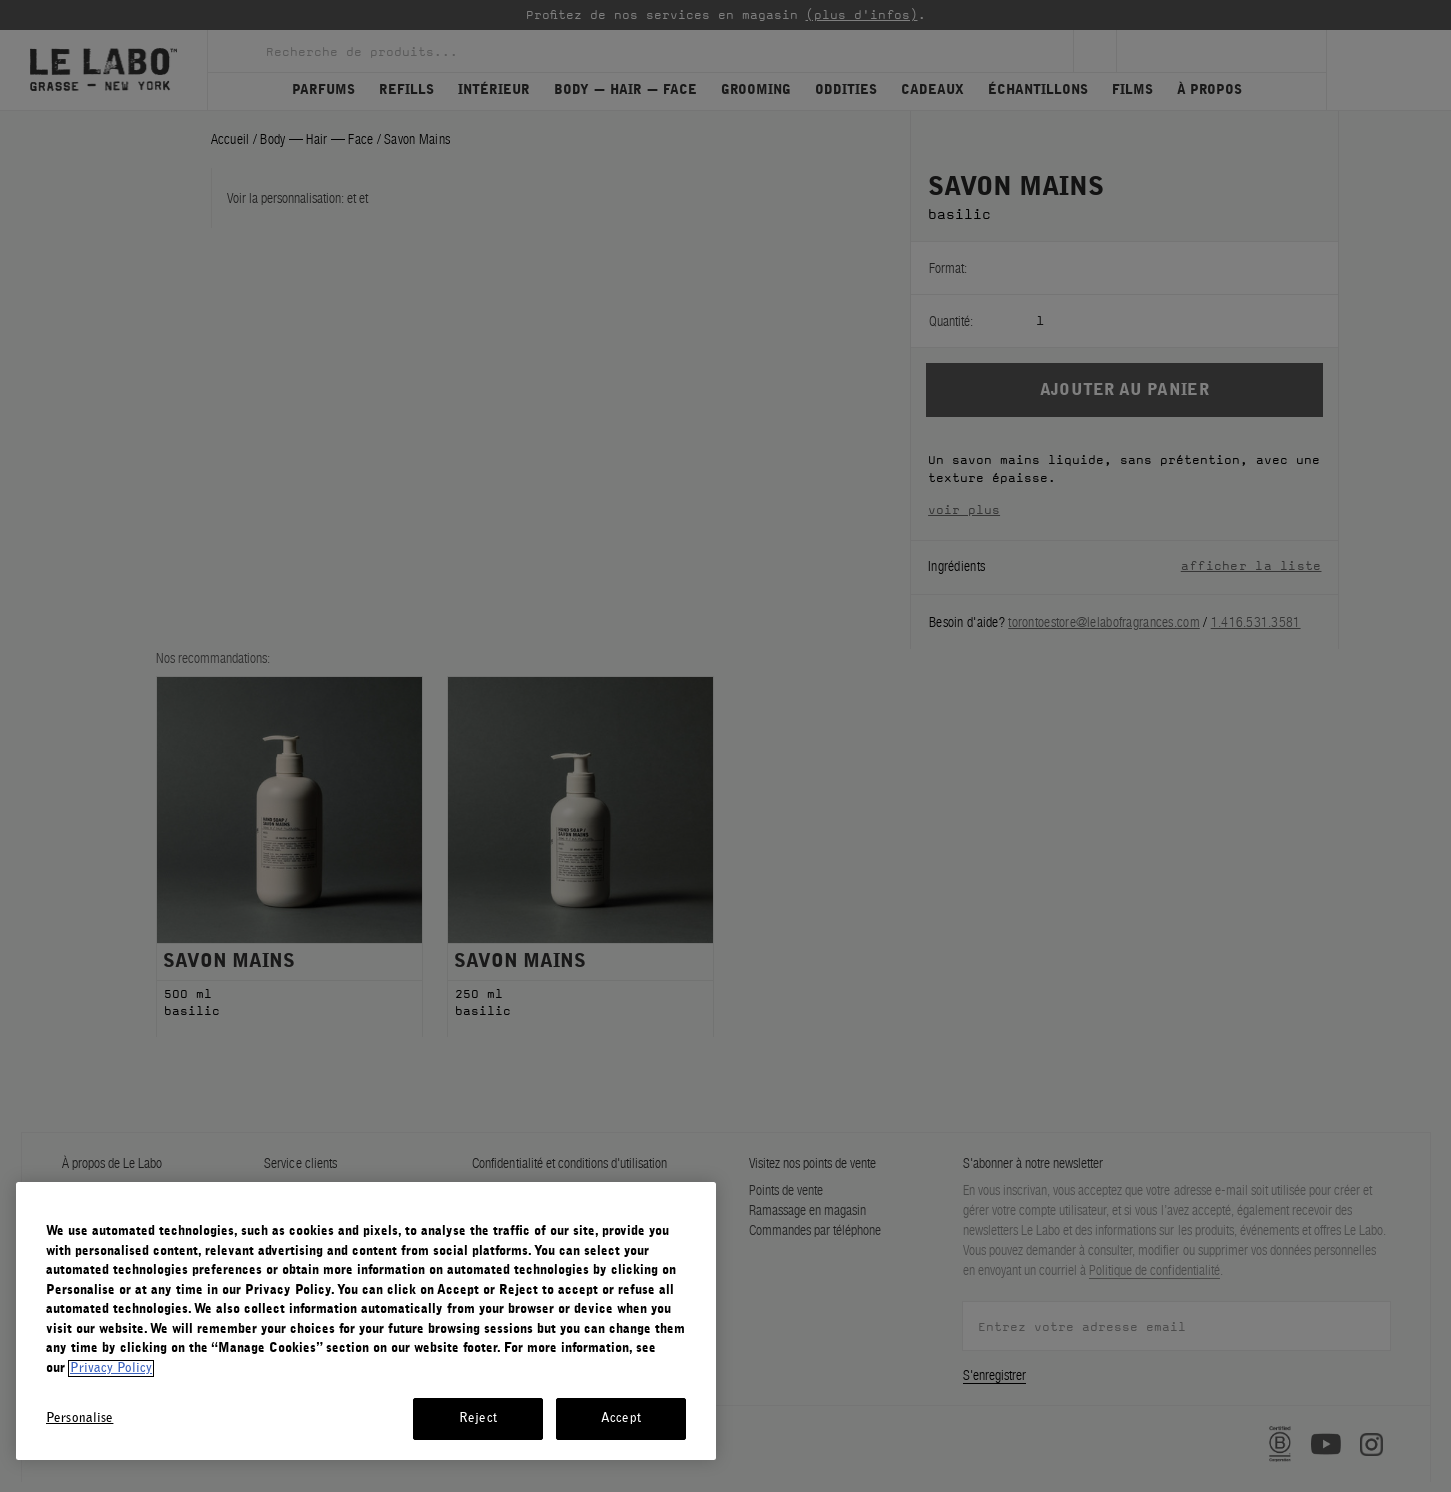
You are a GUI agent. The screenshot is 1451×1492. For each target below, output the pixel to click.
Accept (621, 1418)
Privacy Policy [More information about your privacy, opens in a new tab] (111, 1368)
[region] (366, 1321)
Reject (478, 1418)
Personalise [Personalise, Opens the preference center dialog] (79, 1418)
